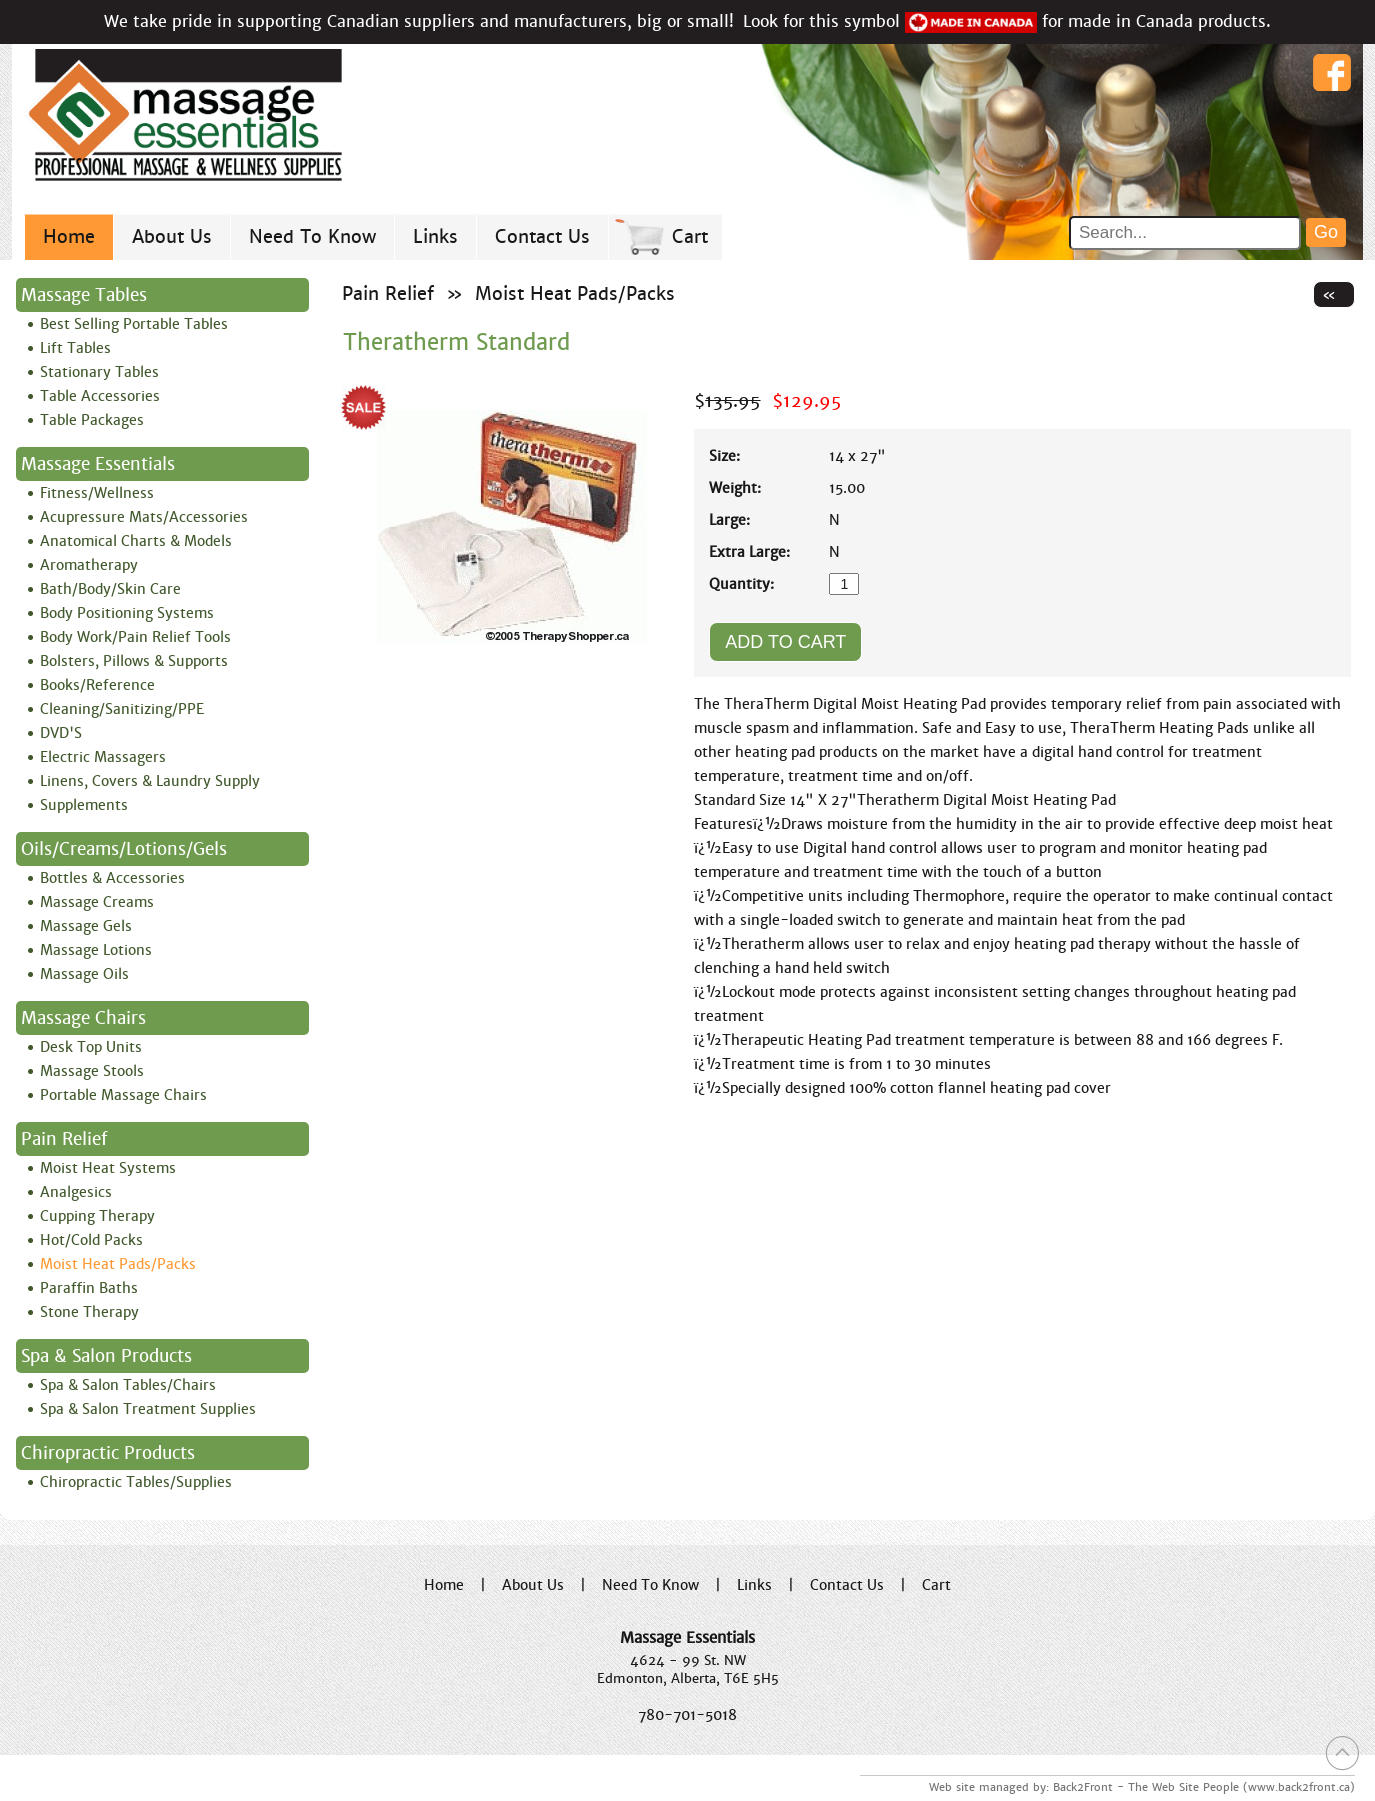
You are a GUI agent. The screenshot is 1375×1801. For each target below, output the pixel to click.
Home (69, 236)
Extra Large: (749, 552)
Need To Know (312, 236)
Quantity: (741, 584)
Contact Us (542, 236)
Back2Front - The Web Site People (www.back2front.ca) (1204, 1787)
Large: (729, 520)
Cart (690, 236)
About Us (172, 236)
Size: (724, 456)
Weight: (735, 488)
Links (435, 236)
